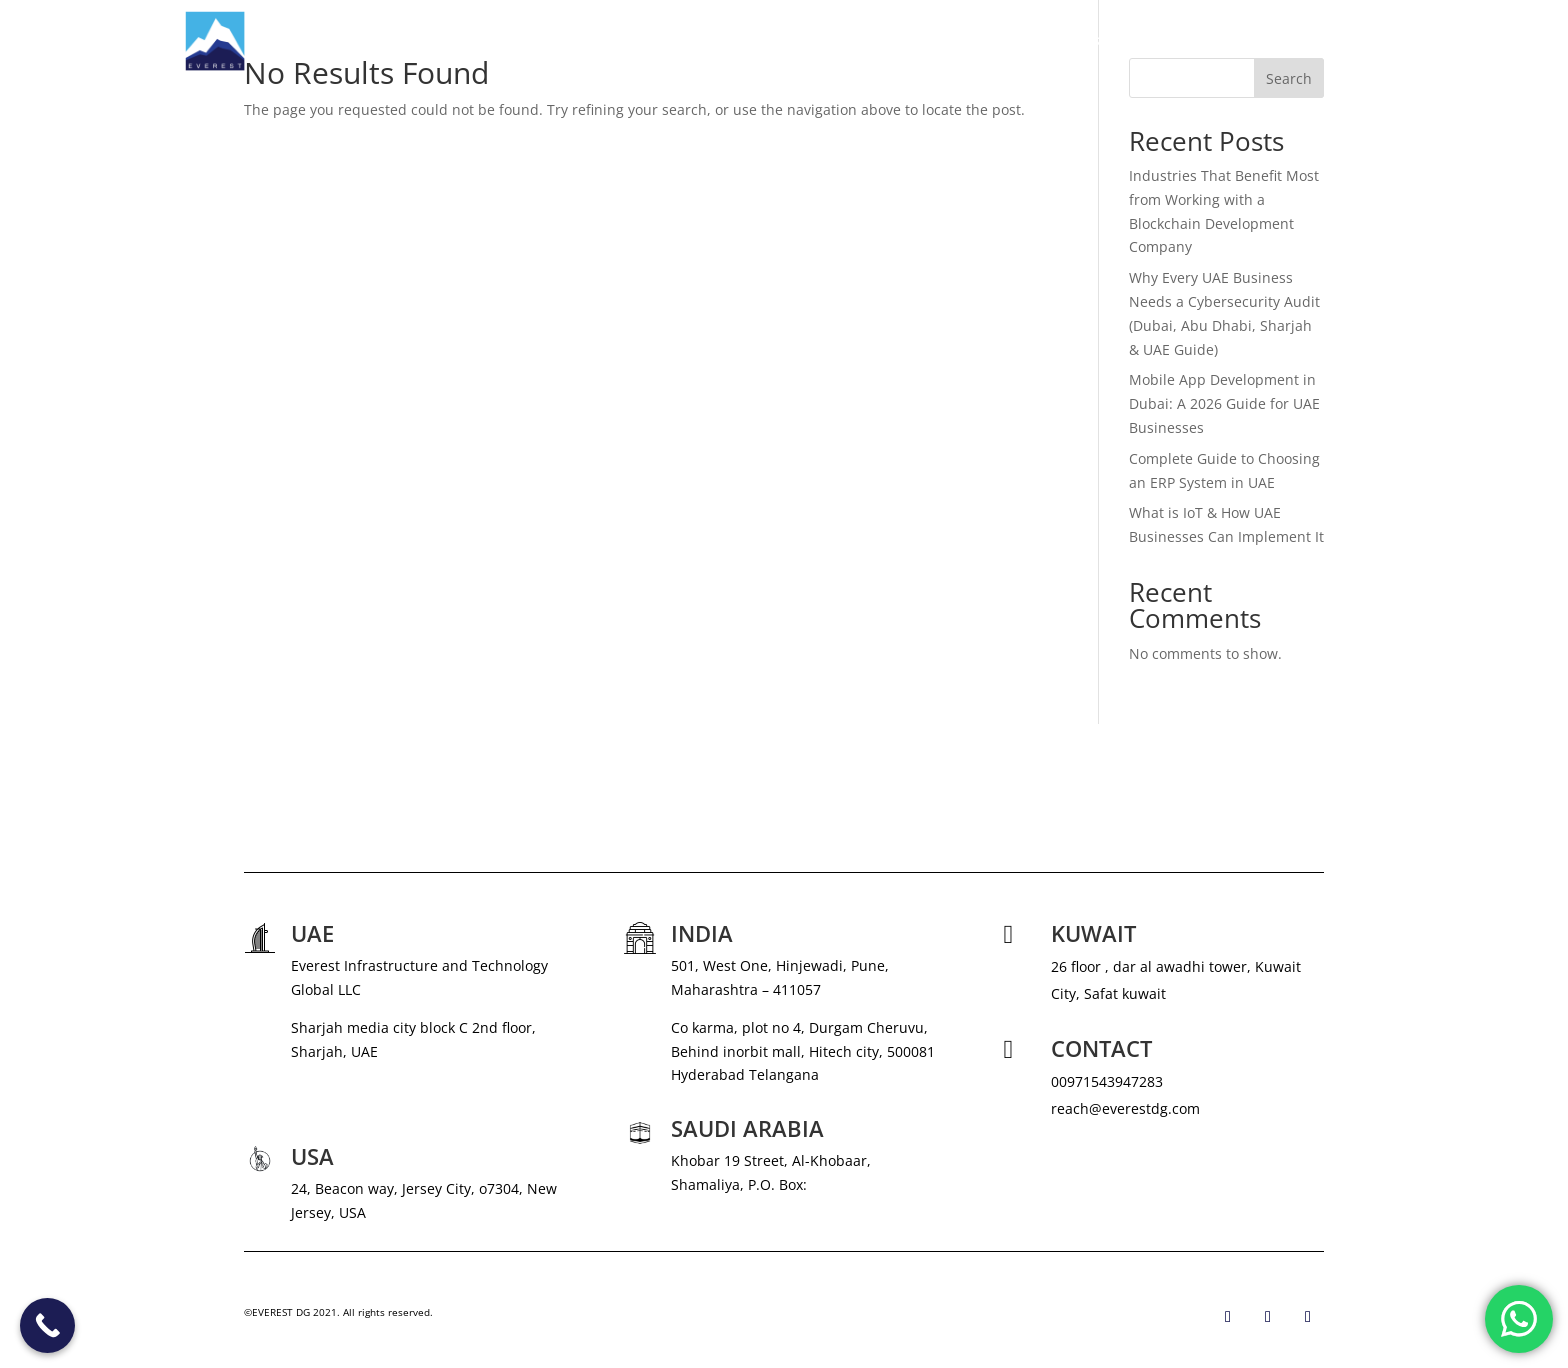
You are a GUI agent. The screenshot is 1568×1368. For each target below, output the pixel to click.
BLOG (1278, 41)
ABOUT (911, 41)
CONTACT (1351, 41)
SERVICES (987, 41)
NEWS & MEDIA (1108, 41)
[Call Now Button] (47, 1325)
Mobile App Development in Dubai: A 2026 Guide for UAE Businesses (1224, 403)
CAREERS (1208, 41)
